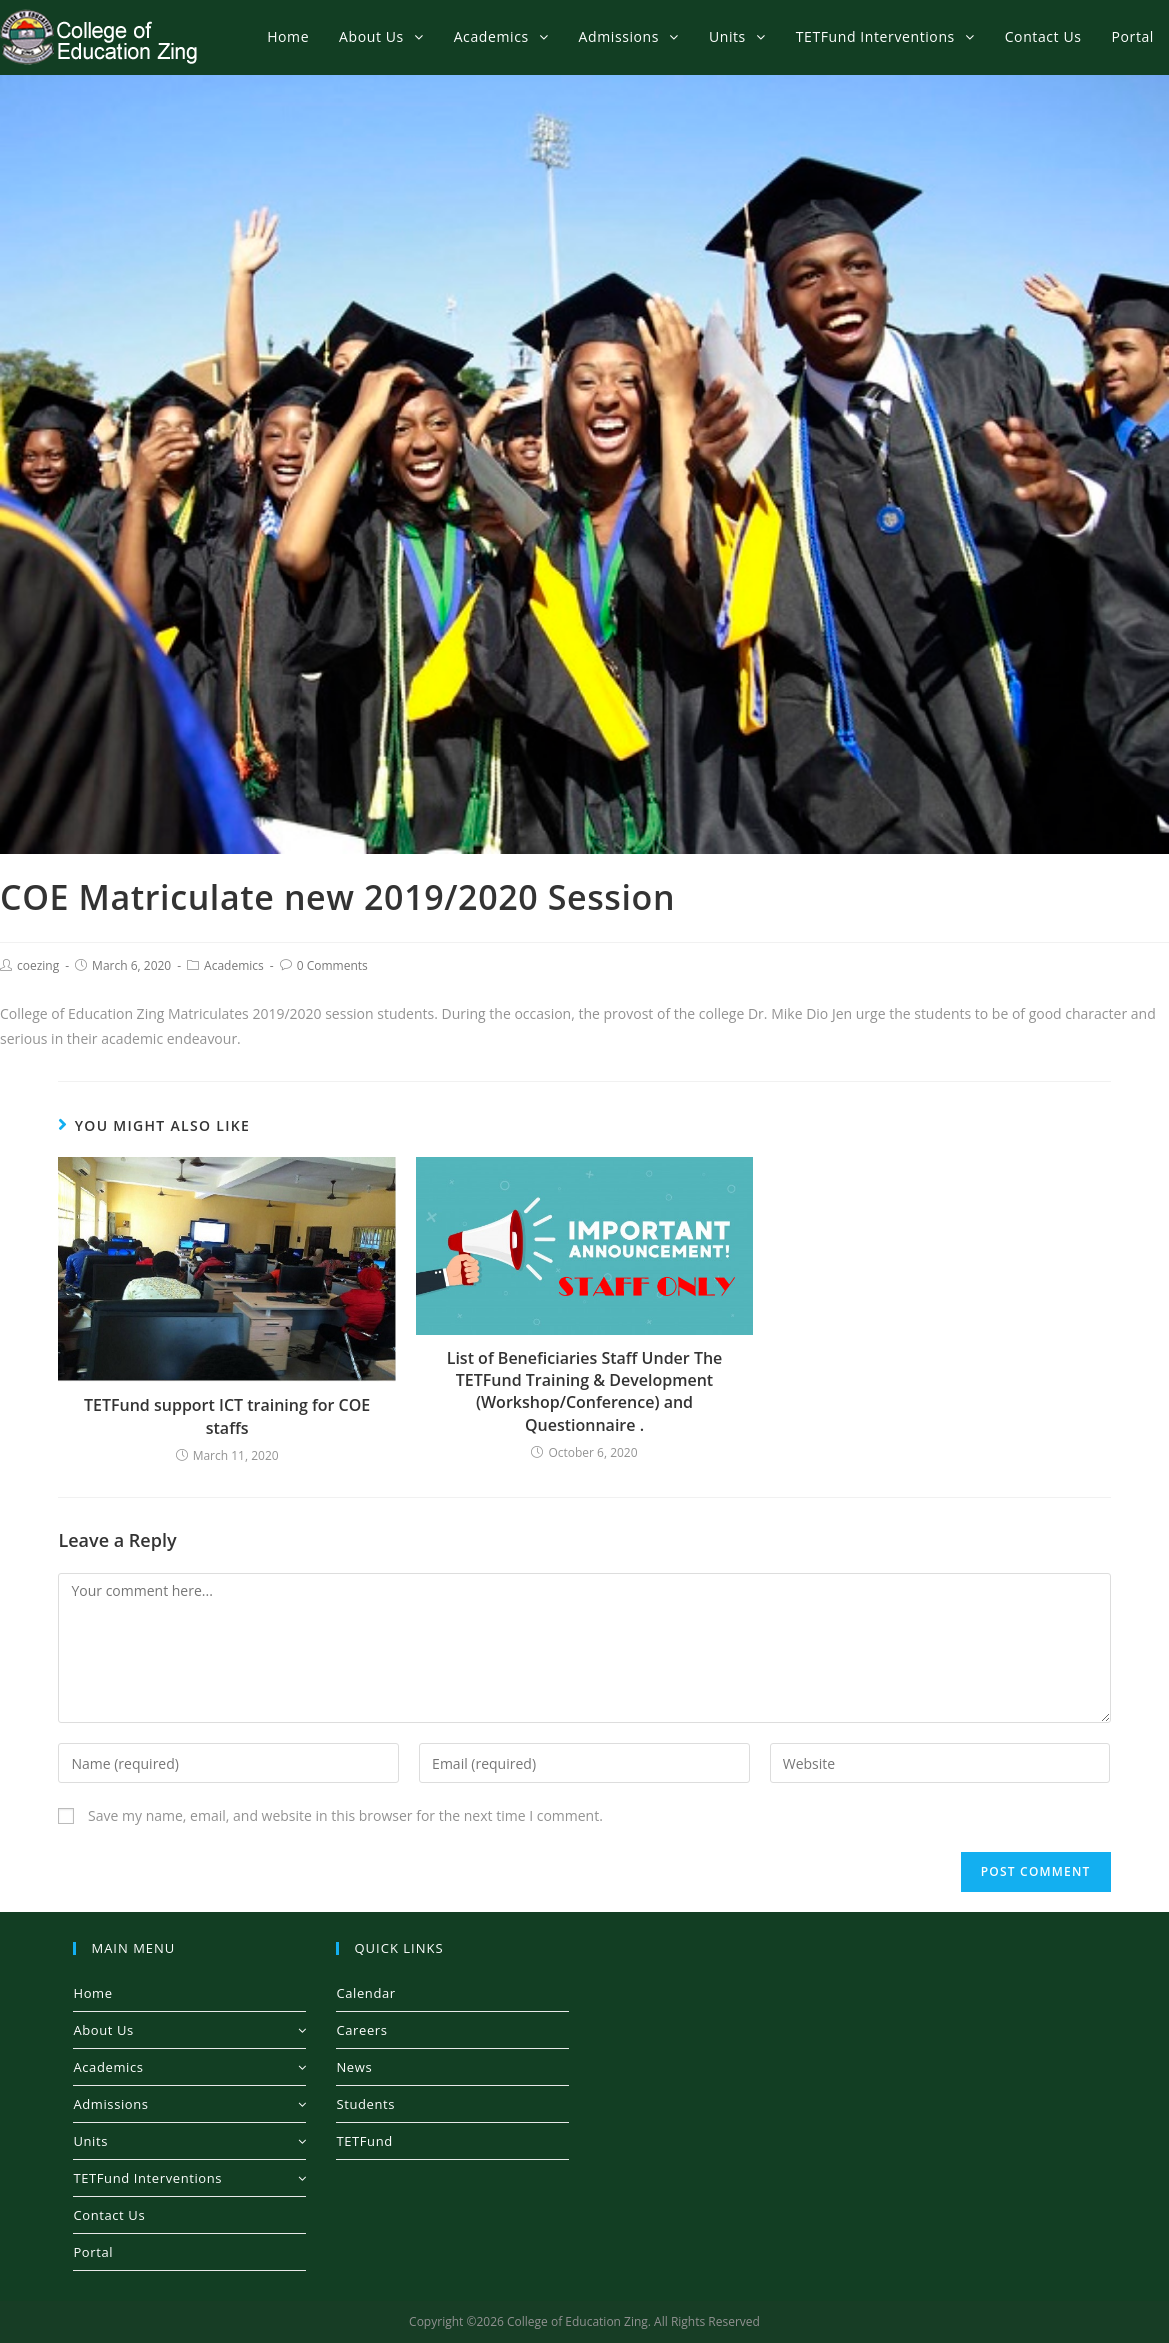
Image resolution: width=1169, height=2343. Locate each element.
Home (92, 1993)
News (354, 2067)
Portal (93, 2252)
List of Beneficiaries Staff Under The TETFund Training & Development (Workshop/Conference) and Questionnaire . (585, 1391)
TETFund (364, 2141)
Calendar (365, 1993)
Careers (361, 2030)
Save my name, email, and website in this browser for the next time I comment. (345, 1815)
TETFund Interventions (189, 2178)
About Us (189, 2030)
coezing (38, 965)
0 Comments (332, 965)
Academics (234, 965)
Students (365, 2104)
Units (189, 2141)
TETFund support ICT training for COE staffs (227, 1416)
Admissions (189, 2104)
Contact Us (109, 2215)
